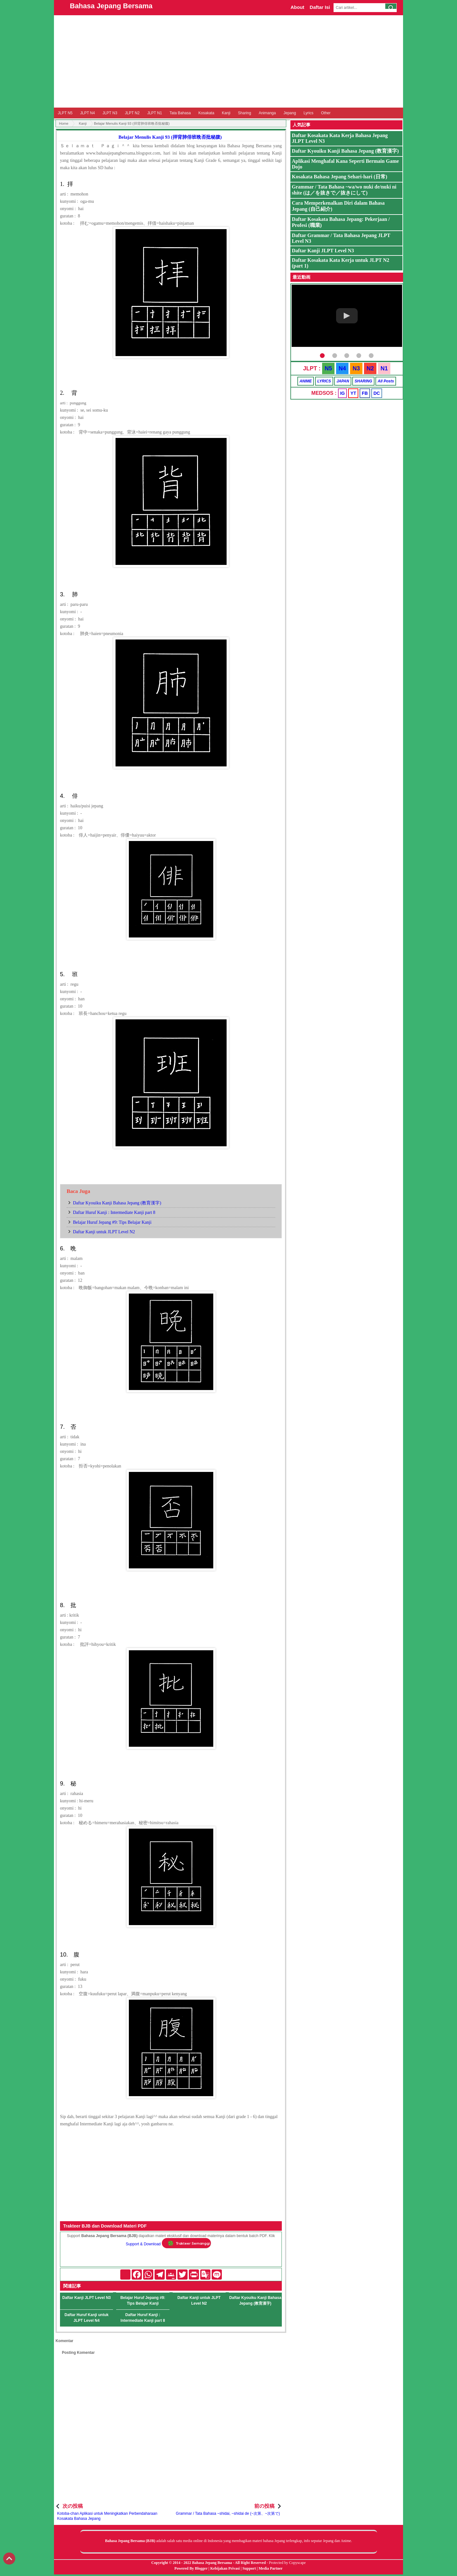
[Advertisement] (228, 61)
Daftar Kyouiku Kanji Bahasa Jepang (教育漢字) (117, 1203)
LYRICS (324, 381)
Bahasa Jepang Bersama (111, 6)
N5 (328, 368)
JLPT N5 (65, 113)
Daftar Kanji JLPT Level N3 (86, 2297)
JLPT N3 (110, 113)
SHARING (363, 381)
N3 (356, 368)
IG (342, 393)
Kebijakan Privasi (225, 2568)
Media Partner (271, 2568)
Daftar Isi (320, 7)
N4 (342, 368)
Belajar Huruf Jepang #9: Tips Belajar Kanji (112, 1222)
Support (249, 2568)
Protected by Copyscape (287, 2562)
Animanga (267, 113)
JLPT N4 (87, 113)
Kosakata (206, 113)
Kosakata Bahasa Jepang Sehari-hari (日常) (339, 176)
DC (377, 393)
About (297, 7)
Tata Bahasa (180, 113)
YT (353, 393)
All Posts (386, 381)
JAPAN (342, 381)
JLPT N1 (154, 113)
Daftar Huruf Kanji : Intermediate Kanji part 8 (114, 1212)
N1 (384, 368)
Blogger (201, 2568)
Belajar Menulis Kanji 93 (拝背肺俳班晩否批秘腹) (170, 137)
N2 (370, 368)
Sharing (244, 113)
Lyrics (309, 113)
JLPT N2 (132, 113)
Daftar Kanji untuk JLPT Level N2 (104, 1231)
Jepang (289, 113)
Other (325, 113)
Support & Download (143, 2244)
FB (365, 393)
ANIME (306, 381)
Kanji (226, 113)
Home (63, 123)
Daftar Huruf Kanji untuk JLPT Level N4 (86, 2318)
